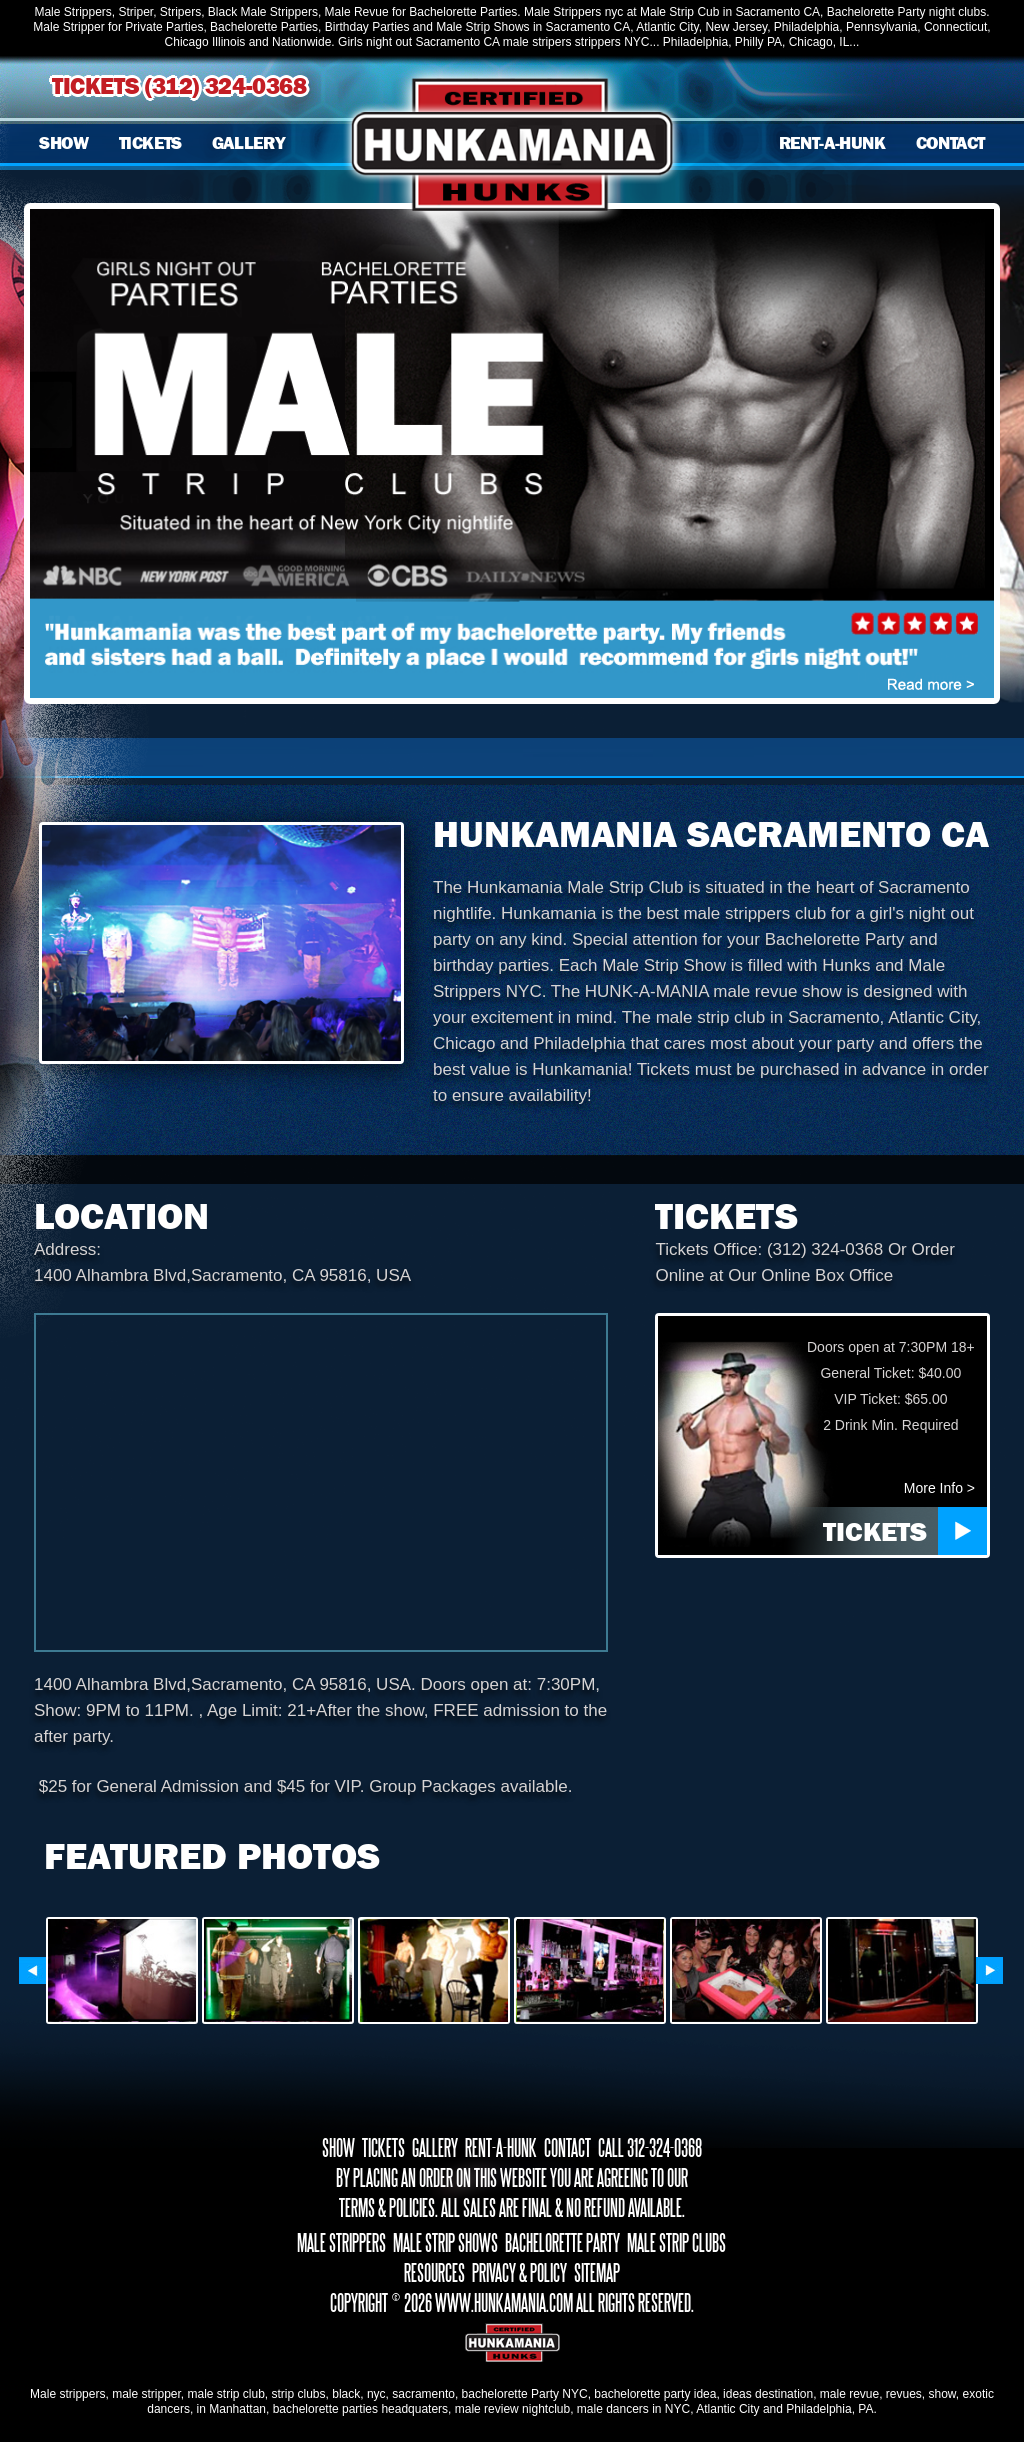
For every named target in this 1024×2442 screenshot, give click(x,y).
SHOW (64, 143)
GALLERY (248, 143)
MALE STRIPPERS (341, 2243)
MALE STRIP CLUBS (676, 2243)
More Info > (939, 1488)
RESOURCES (434, 2273)
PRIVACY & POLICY (519, 2273)
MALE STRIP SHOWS (445, 2243)
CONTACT (950, 143)
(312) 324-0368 (226, 85)
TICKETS (150, 143)
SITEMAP (597, 2273)
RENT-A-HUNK (832, 143)
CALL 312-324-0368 (650, 2148)
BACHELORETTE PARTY (562, 2243)
